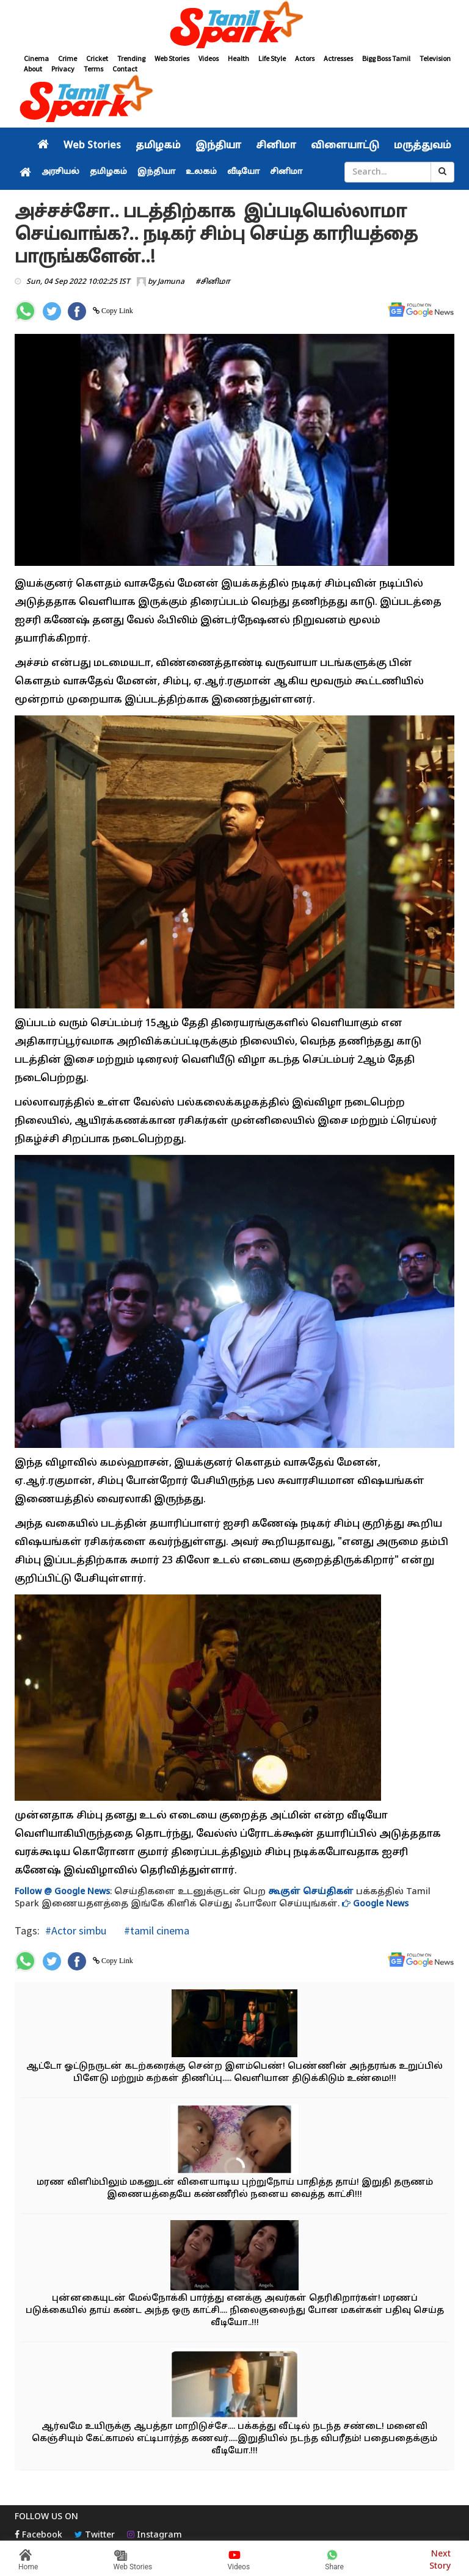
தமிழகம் (158, 146)
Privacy (63, 68)
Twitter (95, 2535)
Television (435, 58)
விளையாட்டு (345, 146)
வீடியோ (243, 172)
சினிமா (276, 146)
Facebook (38, 2535)
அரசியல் (60, 172)
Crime (67, 58)
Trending (131, 58)
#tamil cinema (155, 1930)
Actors (304, 58)
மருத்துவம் (422, 146)
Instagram (154, 2535)
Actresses (338, 58)
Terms (93, 68)
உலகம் (201, 172)
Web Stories (172, 58)
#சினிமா (212, 282)
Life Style (272, 58)
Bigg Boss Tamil (386, 58)
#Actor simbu (75, 1930)
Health (238, 58)
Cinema (36, 58)
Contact (124, 68)
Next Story (440, 2558)
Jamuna (171, 282)
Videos (208, 58)
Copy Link (116, 310)
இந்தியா (218, 146)
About (33, 68)
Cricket (97, 58)
